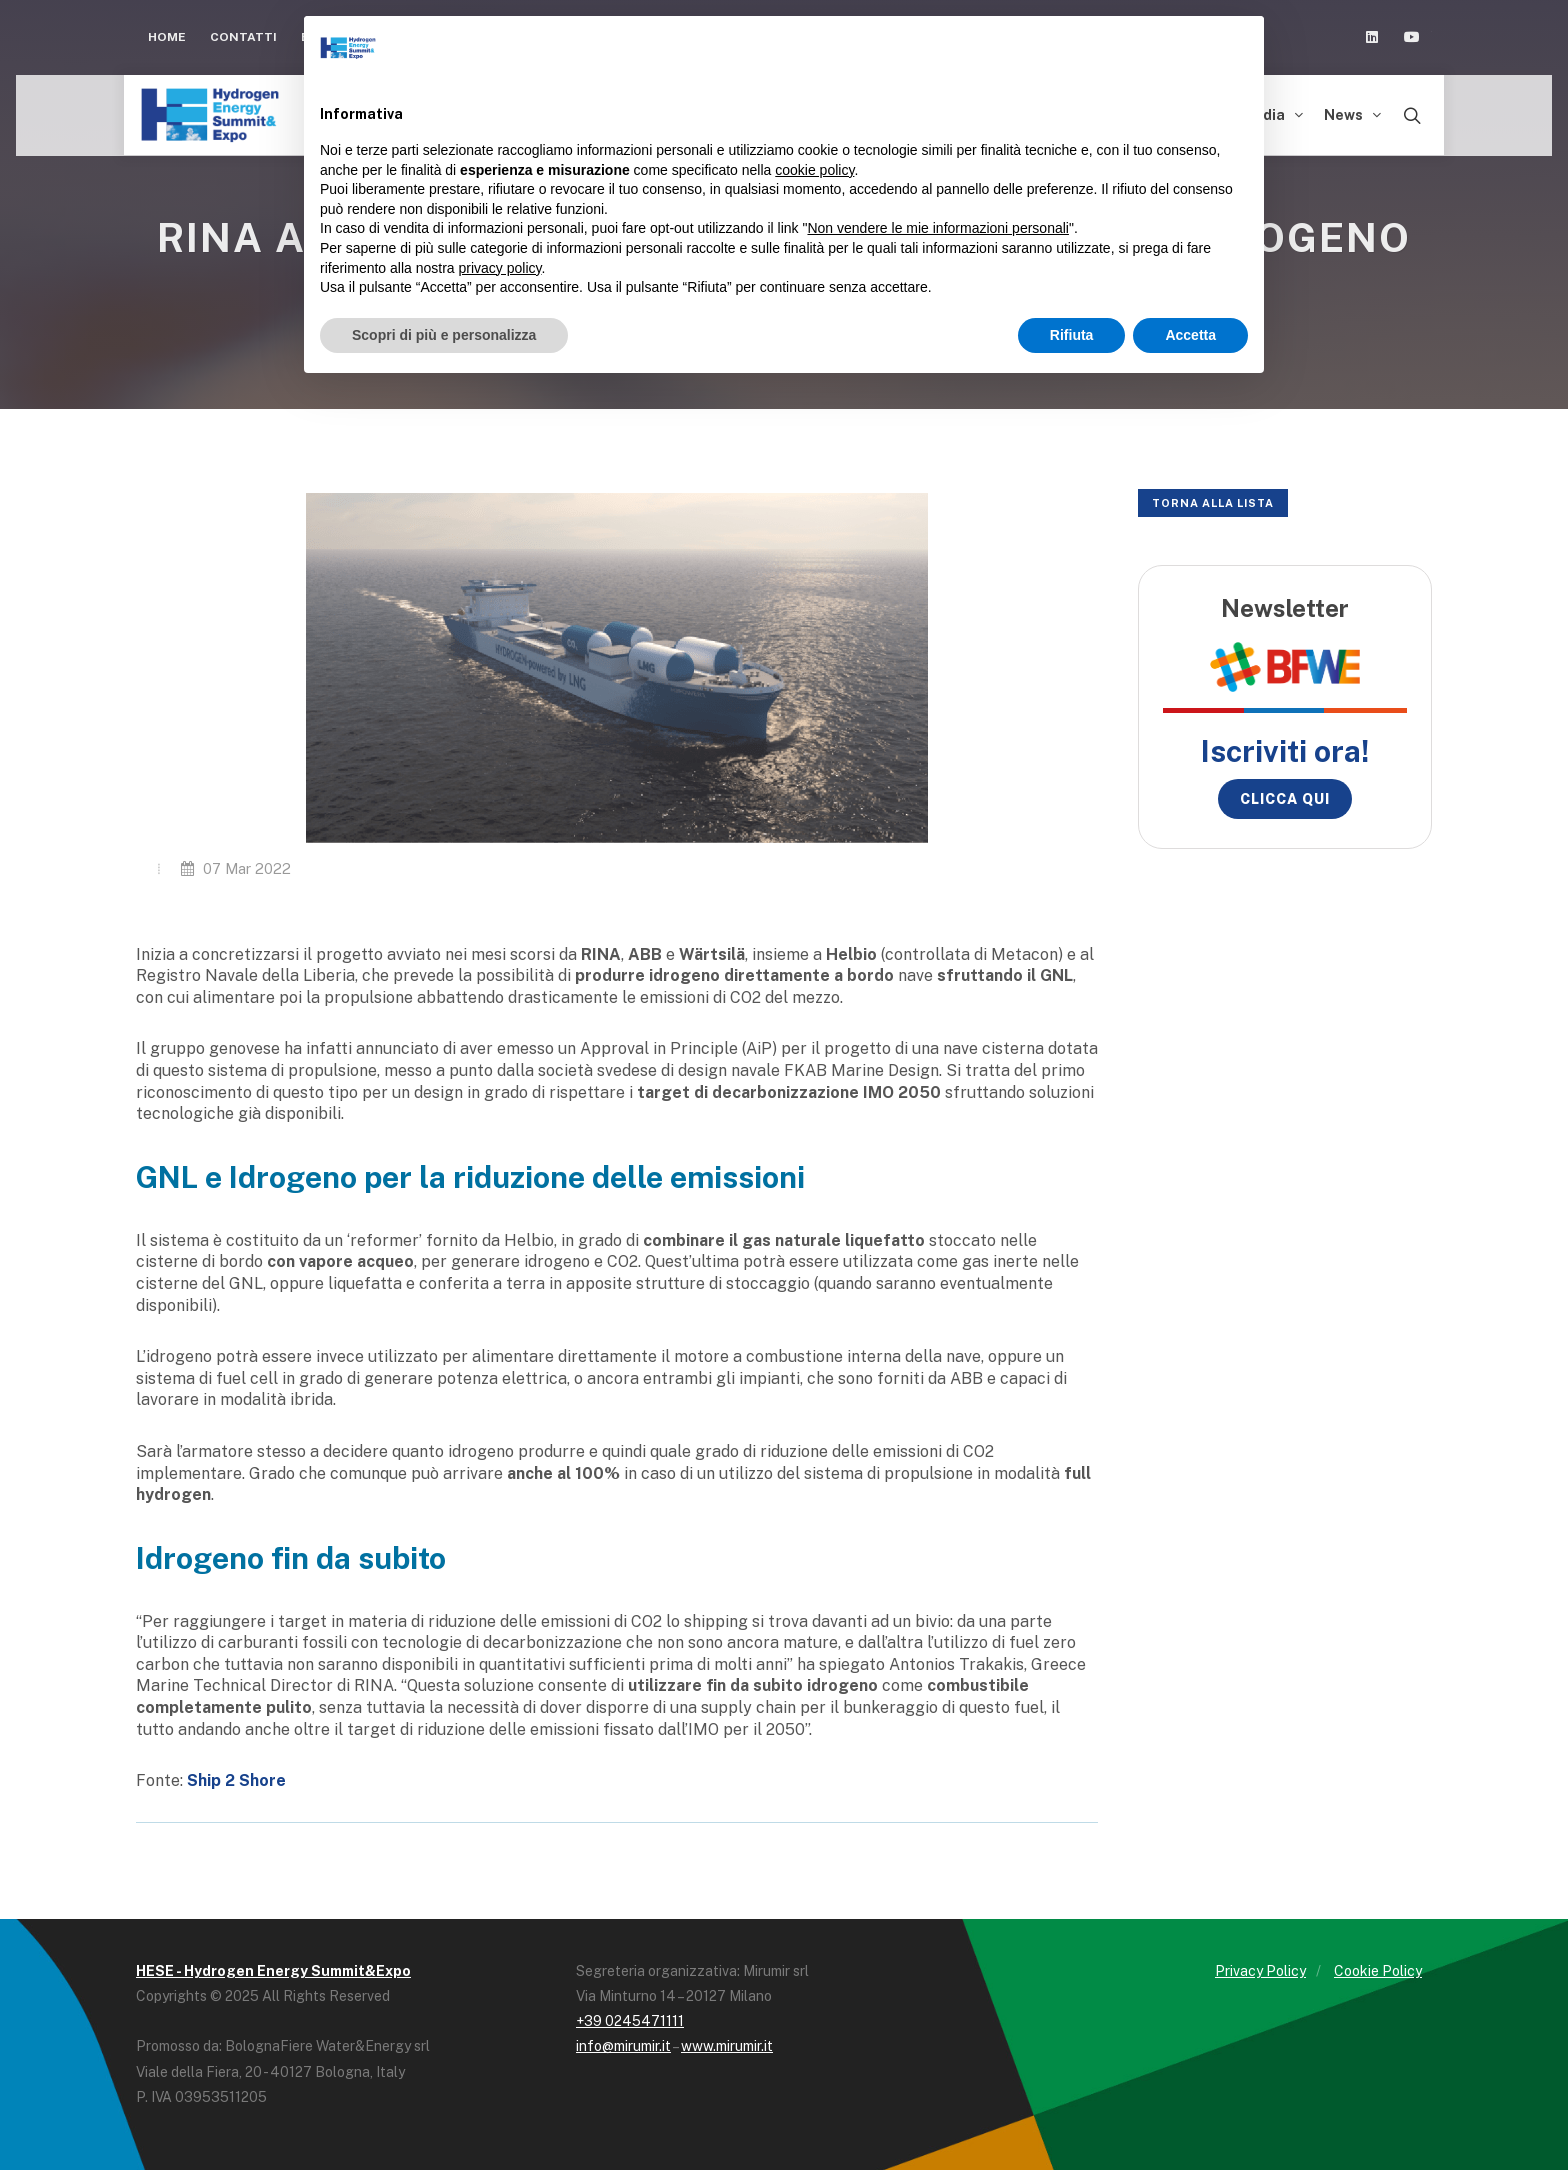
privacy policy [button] (500, 268)
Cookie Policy (1378, 1971)
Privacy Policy (1260, 1971)
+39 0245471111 (630, 2021)
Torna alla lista (1213, 503)
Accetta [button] (1190, 335)
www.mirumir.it (727, 2046)
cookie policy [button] (814, 170)
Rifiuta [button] (1072, 335)
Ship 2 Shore (236, 1780)
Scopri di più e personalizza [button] (444, 335)
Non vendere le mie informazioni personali (937, 228)
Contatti (243, 37)
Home (167, 37)
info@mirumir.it (623, 2046)
